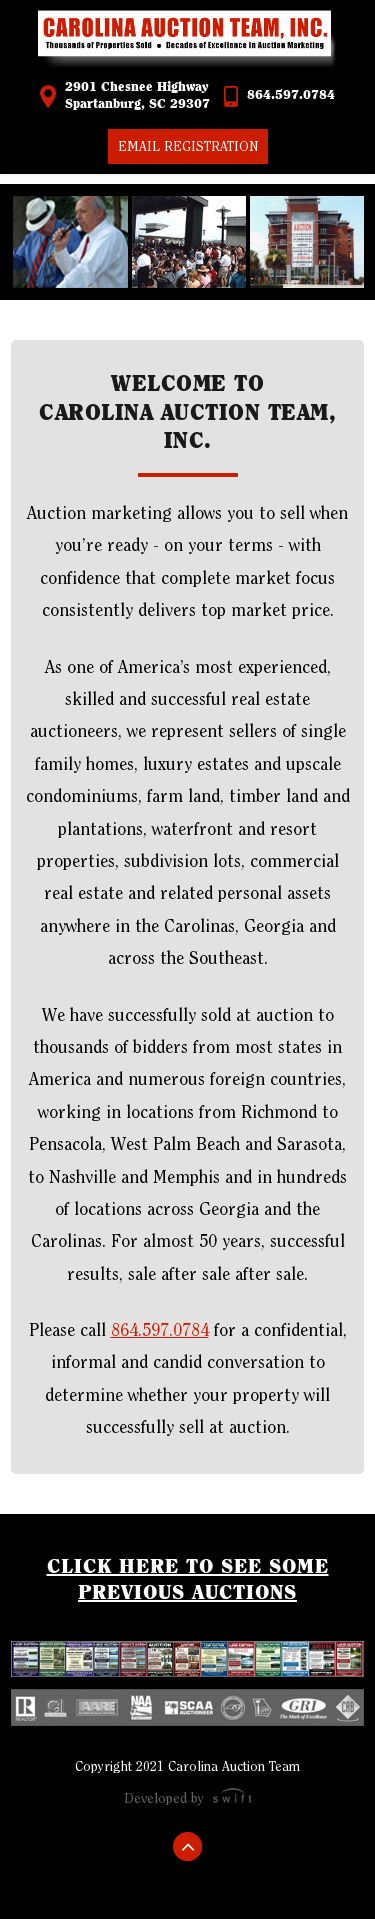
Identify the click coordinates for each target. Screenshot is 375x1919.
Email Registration (188, 146)
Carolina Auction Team (188, 40)
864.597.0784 (291, 95)
